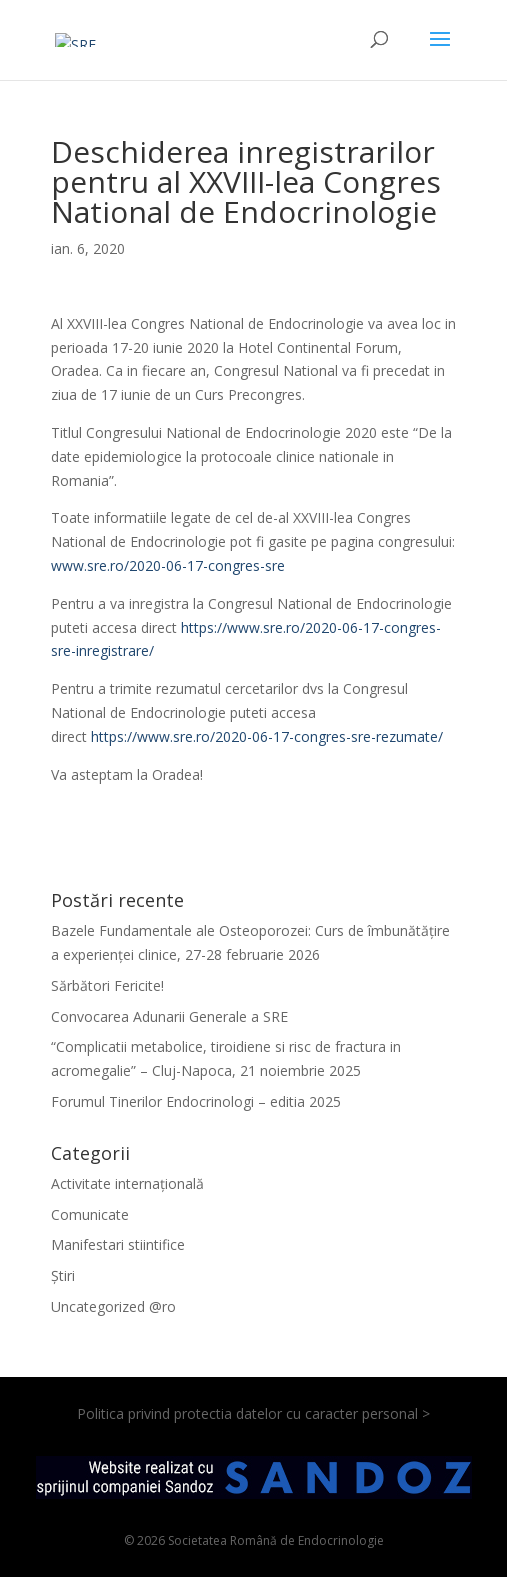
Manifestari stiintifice (118, 1244)
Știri (63, 1275)
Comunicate (90, 1214)
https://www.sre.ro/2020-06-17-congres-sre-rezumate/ (267, 736)
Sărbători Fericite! (107, 985)
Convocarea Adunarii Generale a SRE (169, 1016)
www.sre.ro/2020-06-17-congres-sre (168, 565)
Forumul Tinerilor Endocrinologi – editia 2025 (196, 1101)
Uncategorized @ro (113, 1306)
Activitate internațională (127, 1183)
